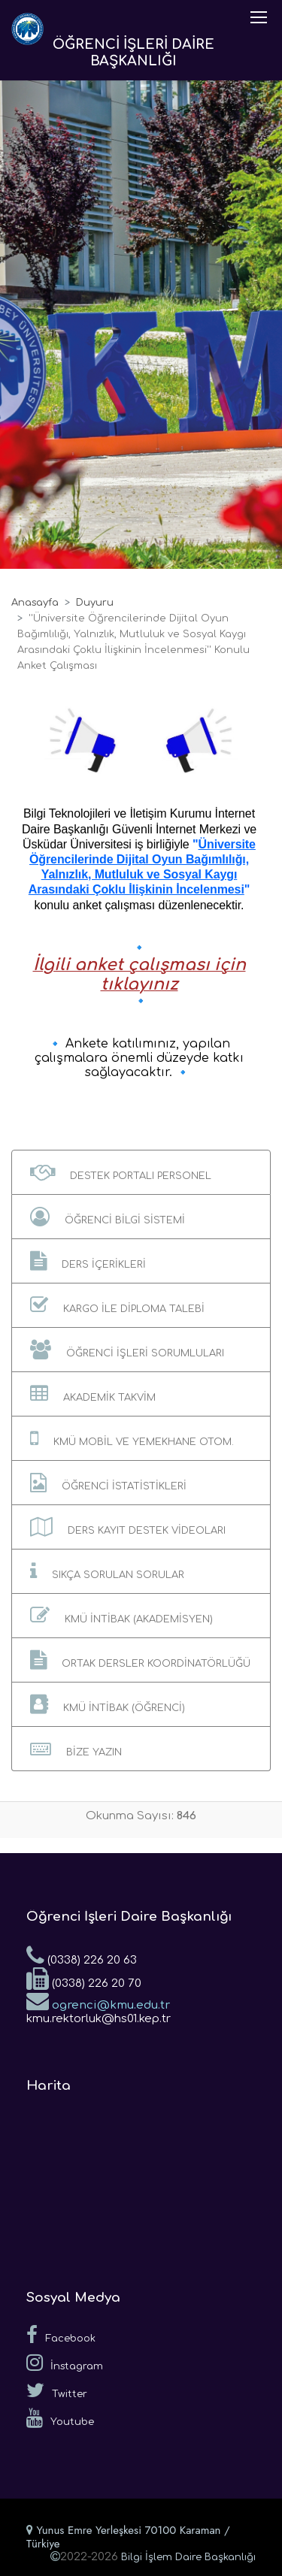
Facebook (61, 2335)
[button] (141, 1172)
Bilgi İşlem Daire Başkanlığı (188, 2557)
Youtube (60, 2418)
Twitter (56, 2390)
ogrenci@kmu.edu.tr (98, 2000)
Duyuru (95, 602)
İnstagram (64, 2362)
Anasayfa (35, 602)
